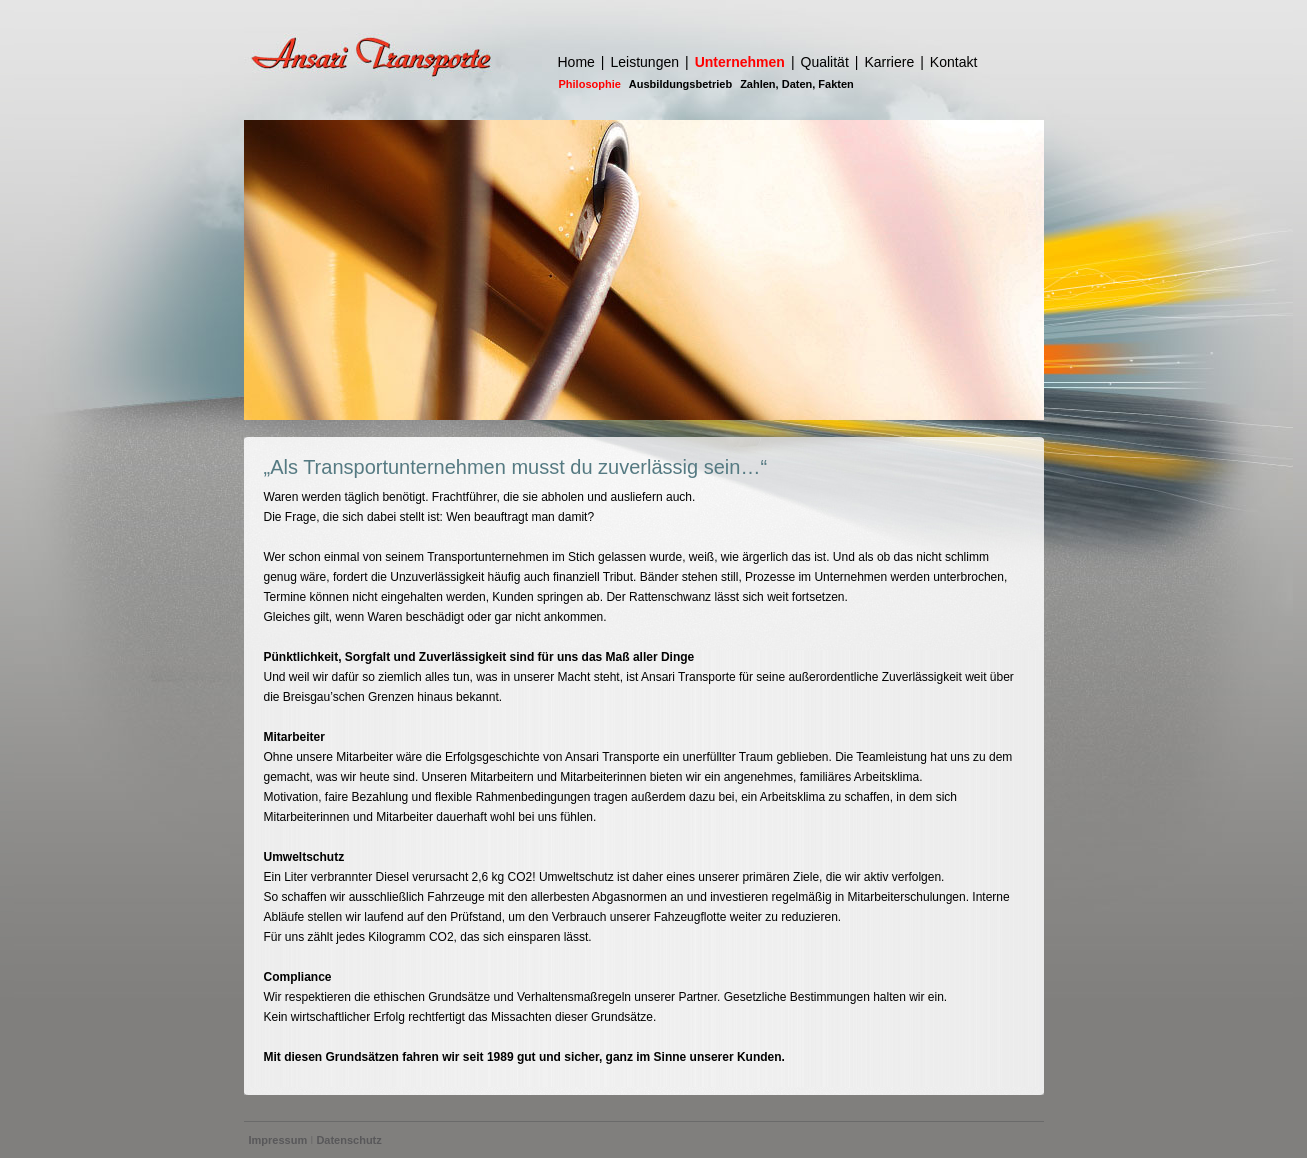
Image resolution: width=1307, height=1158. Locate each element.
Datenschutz (348, 1140)
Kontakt (953, 62)
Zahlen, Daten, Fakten (797, 84)
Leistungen (645, 62)
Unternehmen (740, 62)
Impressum (278, 1140)
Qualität (825, 62)
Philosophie (590, 84)
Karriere (889, 62)
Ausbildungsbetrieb (680, 84)
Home (576, 62)
